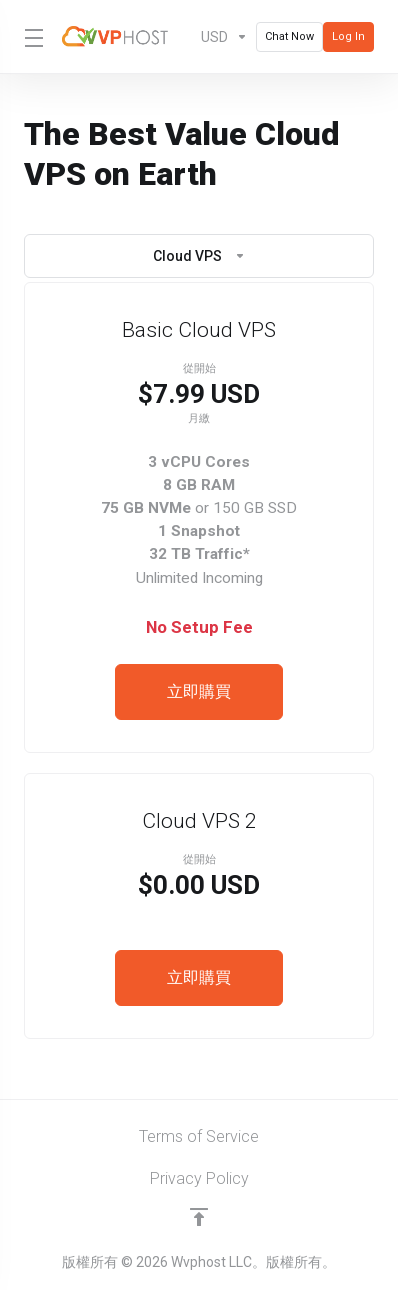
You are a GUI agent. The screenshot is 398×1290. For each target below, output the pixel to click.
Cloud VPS (199, 256)
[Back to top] (199, 1217)
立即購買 (199, 691)
